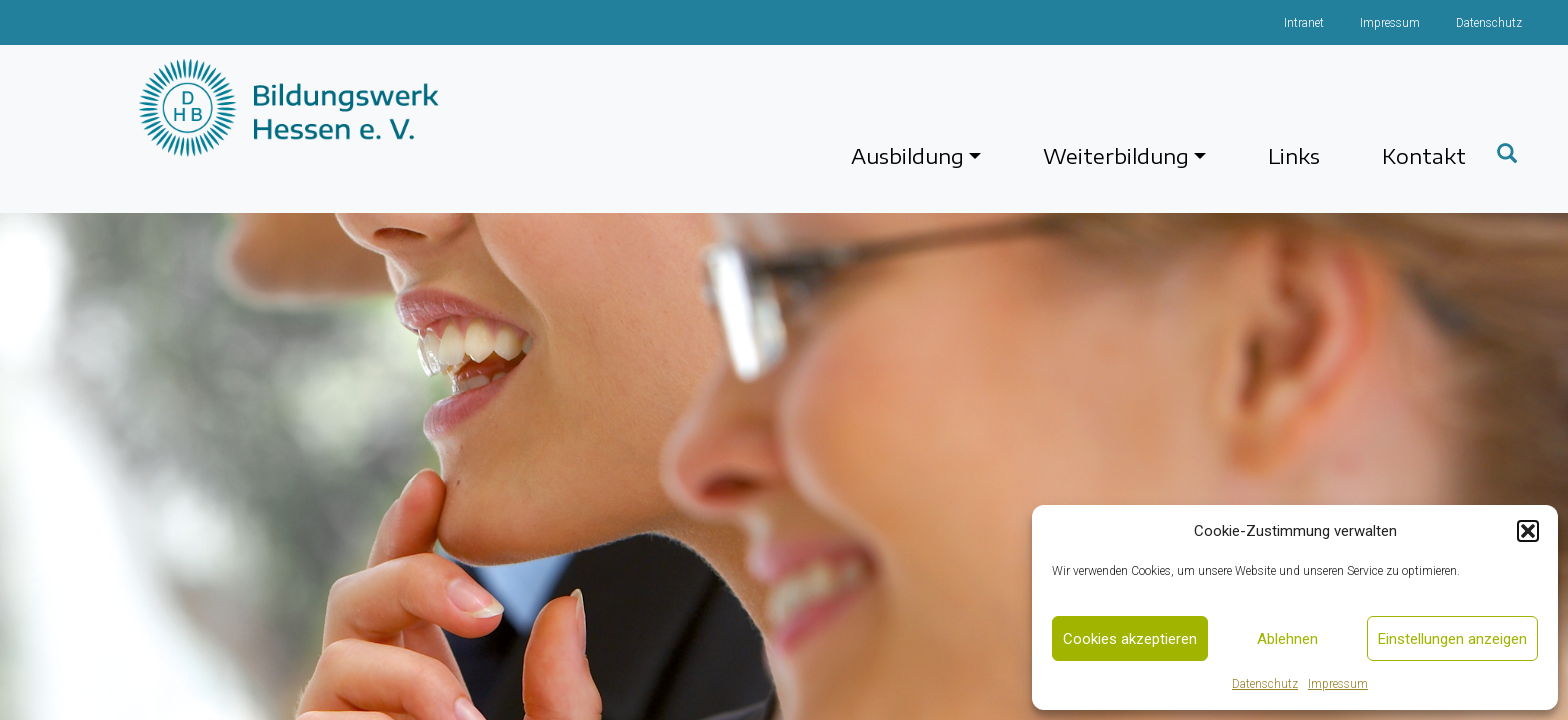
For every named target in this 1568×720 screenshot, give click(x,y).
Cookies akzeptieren (1130, 639)
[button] (1528, 531)
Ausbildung (907, 155)
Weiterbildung (1116, 155)
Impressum (1338, 684)
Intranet (1304, 23)
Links (1294, 155)
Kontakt (1424, 155)
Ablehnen (1287, 639)
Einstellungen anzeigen (1452, 639)
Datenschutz (1265, 684)
